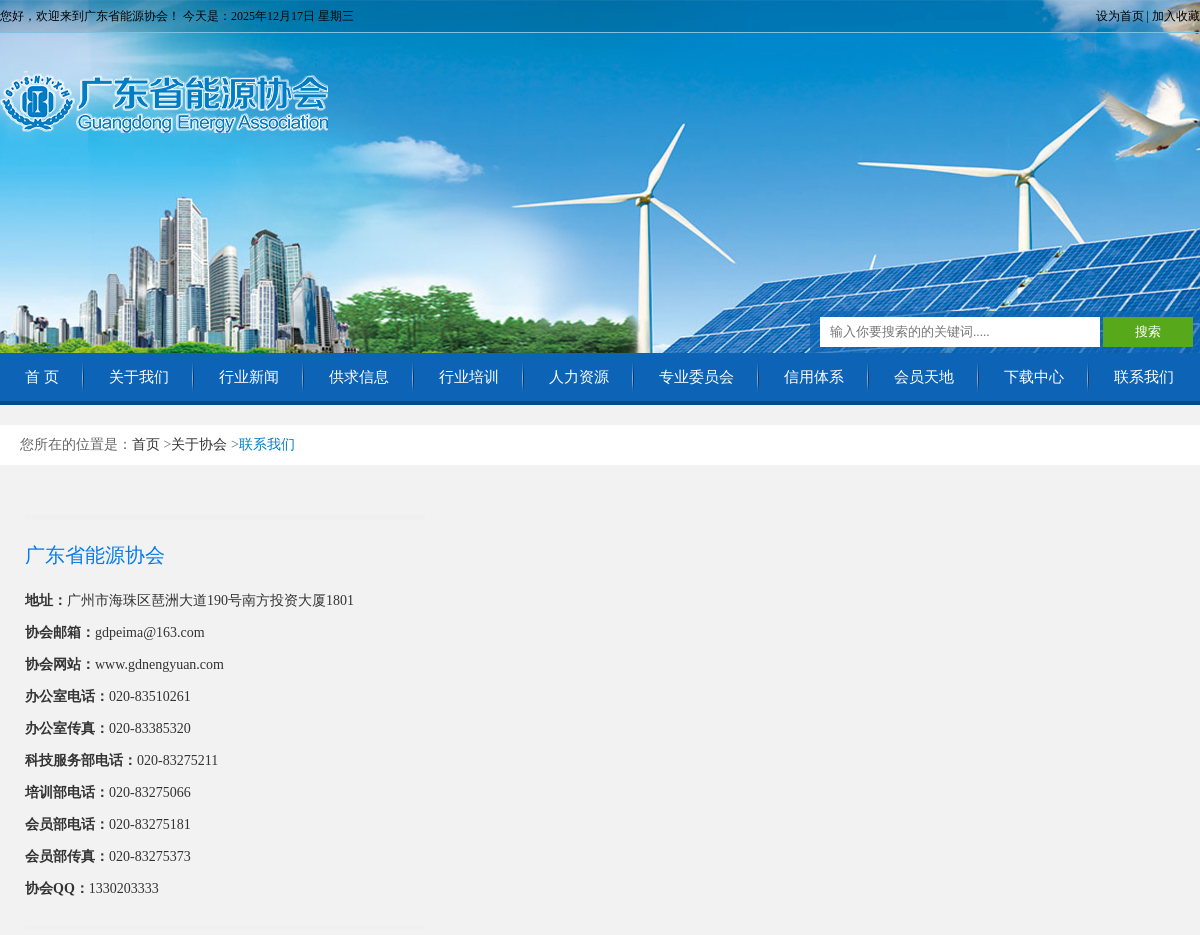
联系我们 (1144, 377)
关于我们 (139, 377)
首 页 (42, 377)
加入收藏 (1176, 16)
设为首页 (1120, 16)
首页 (146, 444)
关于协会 (199, 444)
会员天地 (924, 377)
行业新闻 (249, 377)
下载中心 (1034, 377)
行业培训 (469, 377)
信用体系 (814, 377)
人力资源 (579, 377)
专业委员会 (696, 377)
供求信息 (359, 377)
